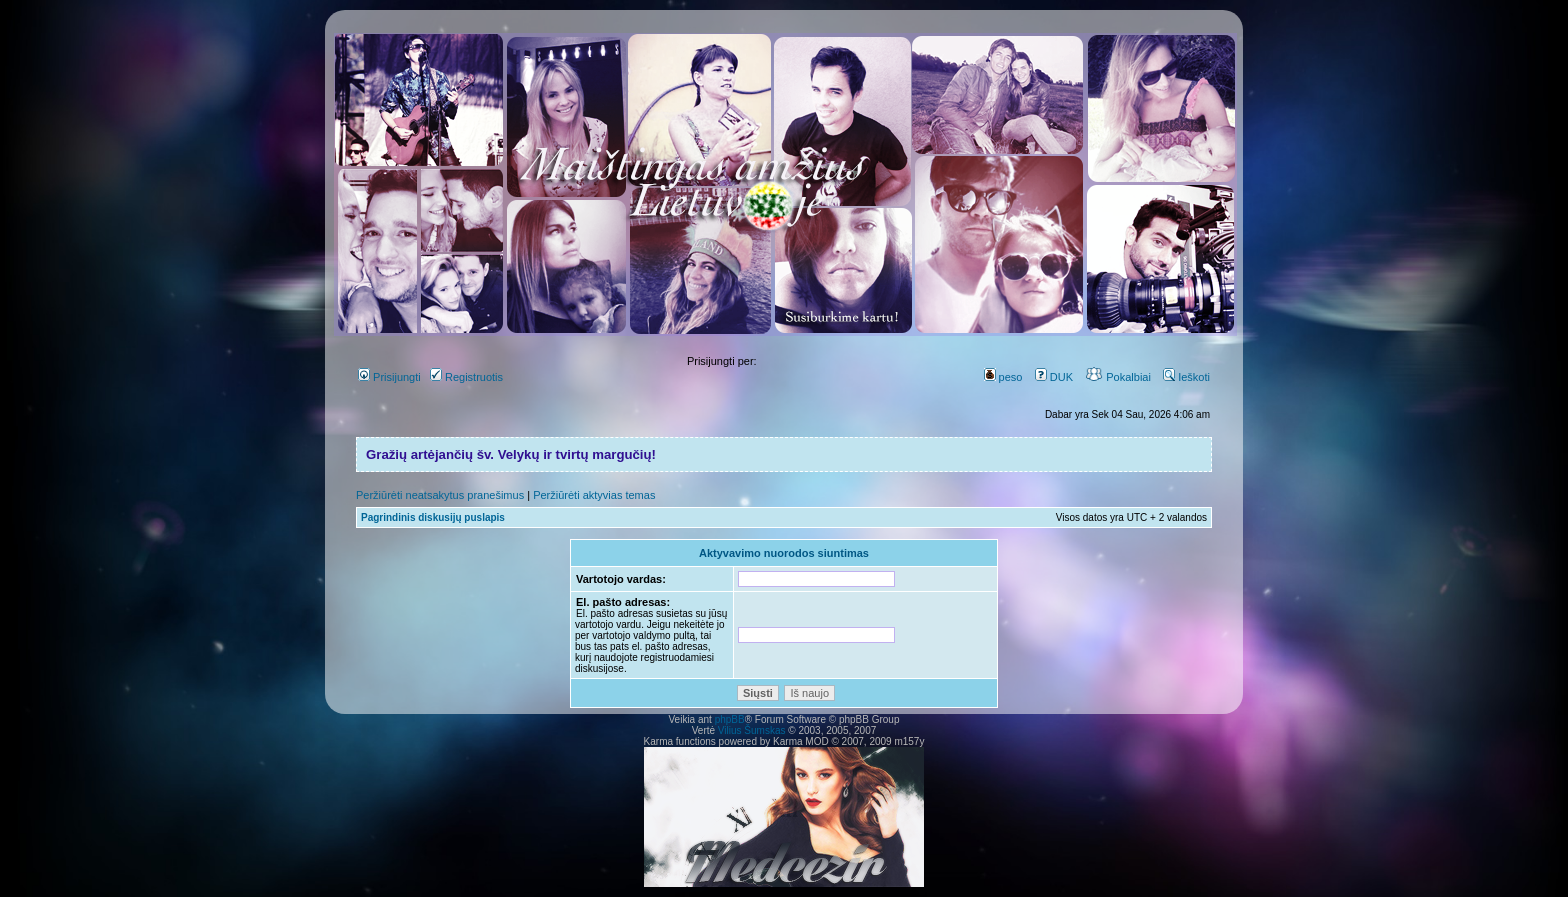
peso (1003, 377)
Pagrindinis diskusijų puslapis (433, 517)
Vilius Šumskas (752, 730)
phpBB (730, 719)
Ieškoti (1186, 377)
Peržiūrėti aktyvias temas (594, 495)
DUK (1054, 377)
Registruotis (466, 377)
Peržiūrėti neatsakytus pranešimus (440, 495)
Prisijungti (389, 377)
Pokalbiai (1118, 377)
